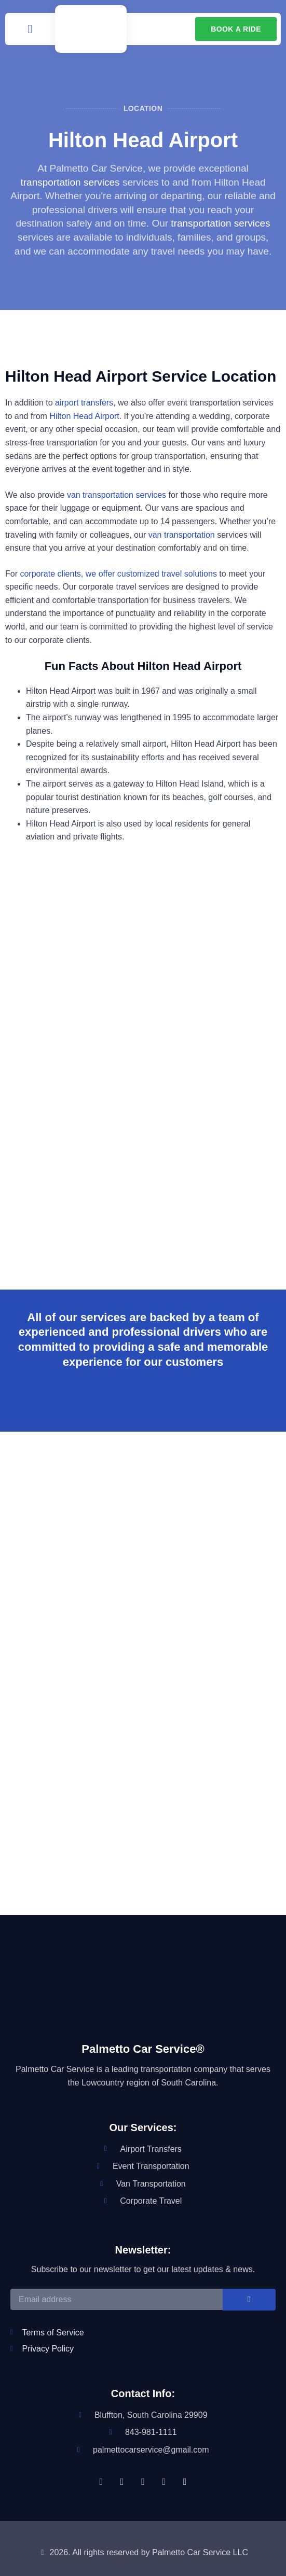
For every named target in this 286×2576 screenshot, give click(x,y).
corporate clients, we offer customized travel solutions (118, 573)
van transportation (181, 534)
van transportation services (116, 495)
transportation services (69, 182)
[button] (29, 29)
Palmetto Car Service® (142, 2048)
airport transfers (84, 402)
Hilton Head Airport (84, 416)
